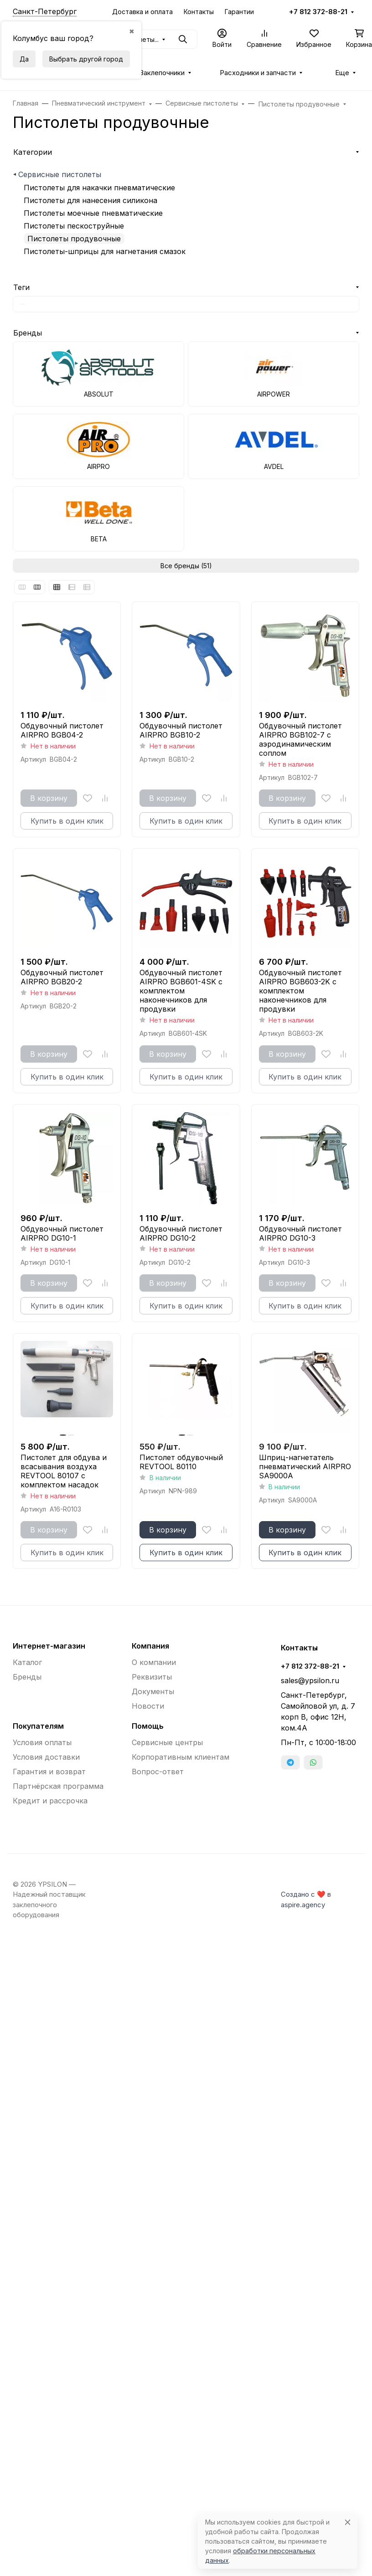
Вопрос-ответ (158, 1771)
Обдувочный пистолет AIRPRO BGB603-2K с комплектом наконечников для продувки (300, 990)
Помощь (148, 1726)
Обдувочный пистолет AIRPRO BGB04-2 (62, 730)
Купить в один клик (186, 1552)
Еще (342, 73)
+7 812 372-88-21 (318, 12)
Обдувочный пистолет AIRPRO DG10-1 (62, 1233)
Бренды (27, 332)
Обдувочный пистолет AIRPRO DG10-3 (300, 1233)
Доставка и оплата (142, 11)
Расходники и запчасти (258, 73)
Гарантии (239, 11)
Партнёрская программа (58, 1786)
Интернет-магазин (49, 1645)
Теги (21, 287)
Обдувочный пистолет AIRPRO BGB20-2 (62, 977)
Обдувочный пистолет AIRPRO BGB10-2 (181, 730)
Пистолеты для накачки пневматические (99, 187)
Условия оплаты (42, 1742)
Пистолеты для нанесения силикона (90, 200)
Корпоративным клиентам (180, 1756)
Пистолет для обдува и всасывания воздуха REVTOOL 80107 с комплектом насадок (64, 1471)
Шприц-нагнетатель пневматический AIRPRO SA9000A (305, 1466)
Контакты (199, 11)
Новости (148, 1706)
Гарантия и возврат (49, 1771)
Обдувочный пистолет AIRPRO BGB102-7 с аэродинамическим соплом (300, 739)
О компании (154, 1662)
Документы (153, 1691)
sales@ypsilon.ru (310, 1680)
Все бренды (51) (186, 566)
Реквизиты (152, 1676)
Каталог (27, 1662)
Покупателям (38, 1726)
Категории (32, 152)
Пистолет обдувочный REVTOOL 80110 (181, 1462)
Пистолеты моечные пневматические (93, 213)
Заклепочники (162, 73)
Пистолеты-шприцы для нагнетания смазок (105, 251)
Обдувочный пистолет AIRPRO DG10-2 (181, 1233)
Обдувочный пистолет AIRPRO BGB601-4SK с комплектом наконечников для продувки (181, 990)
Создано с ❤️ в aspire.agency (306, 1899)
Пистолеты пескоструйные (74, 225)
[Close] (347, 2522)
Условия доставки (46, 1756)
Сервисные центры (167, 1742)
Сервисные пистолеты (59, 174)
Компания (150, 1645)
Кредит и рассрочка (50, 1800)
